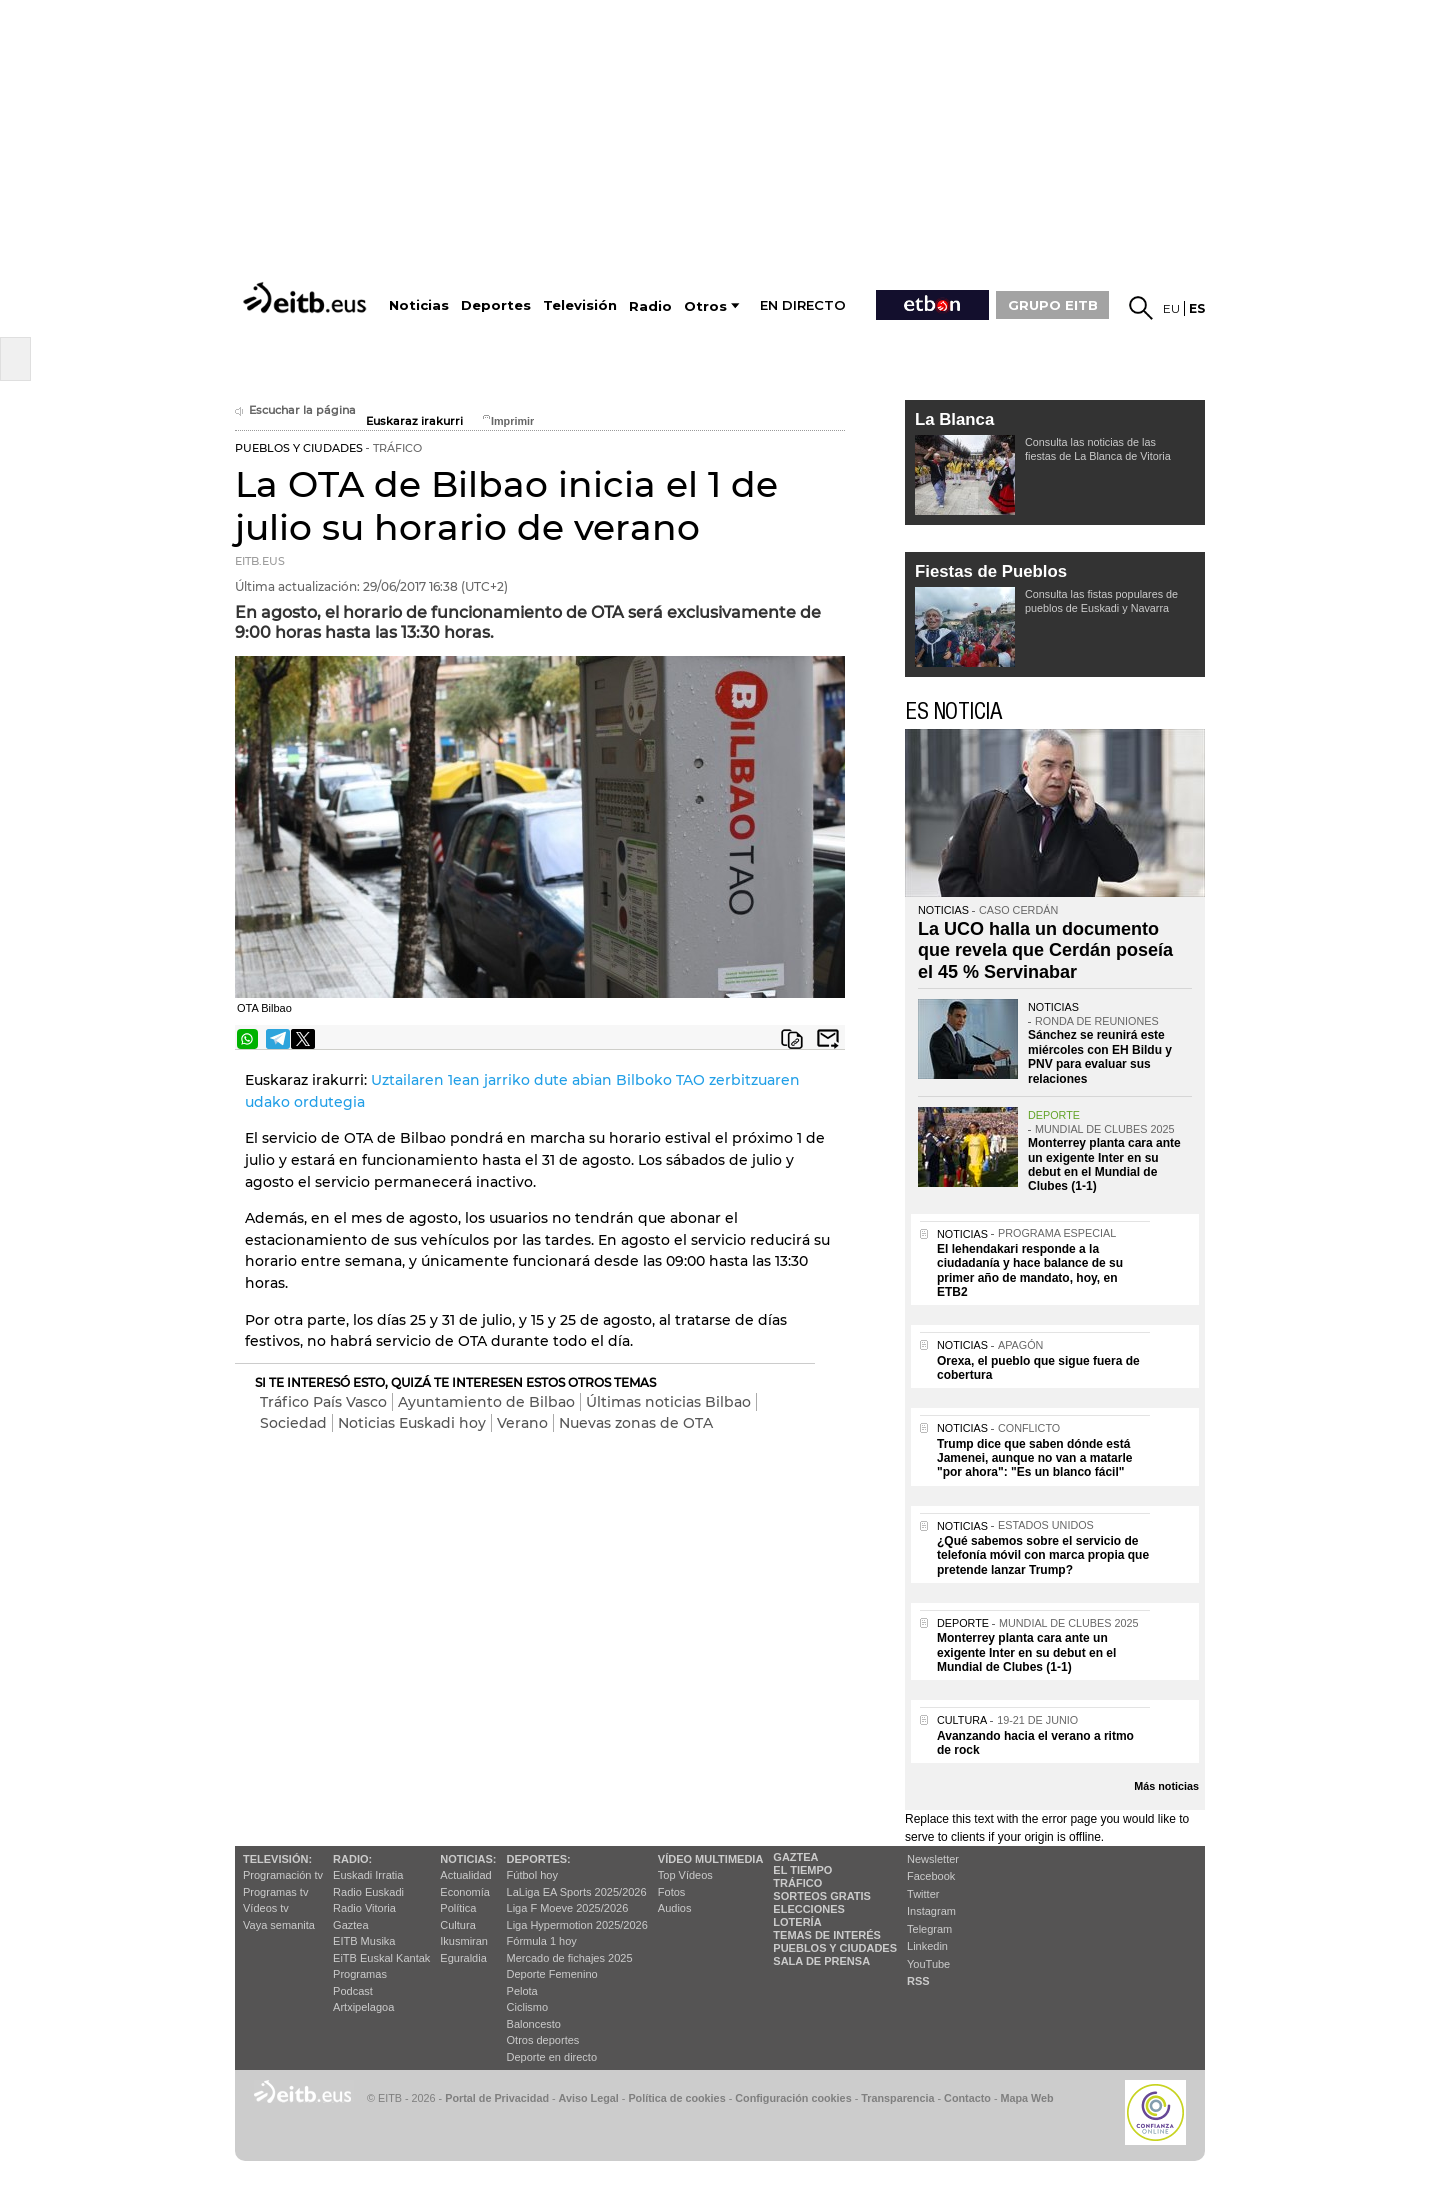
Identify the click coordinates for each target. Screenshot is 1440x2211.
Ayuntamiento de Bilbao (486, 1402)
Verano (522, 1423)
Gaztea (350, 1925)
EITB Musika (364, 1941)
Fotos (672, 1892)
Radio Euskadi (368, 1892)
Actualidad (465, 1875)
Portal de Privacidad (497, 2098)
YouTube (928, 1964)
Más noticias (1166, 1786)
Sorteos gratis (822, 1896)
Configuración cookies (793, 2098)
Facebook (931, 1876)
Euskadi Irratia (368, 1875)
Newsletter (933, 1859)
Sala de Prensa (821, 1961)
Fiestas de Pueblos (991, 571)
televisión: (277, 1859)
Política (458, 1908)
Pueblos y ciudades (835, 1948)
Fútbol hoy (532, 1875)
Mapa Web (1026, 2098)
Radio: (352, 1859)
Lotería (797, 1922)
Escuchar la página (295, 410)
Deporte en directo (552, 2057)
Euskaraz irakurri (414, 421)
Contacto (967, 2098)
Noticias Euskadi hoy (412, 1423)
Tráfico (797, 1883)
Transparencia (897, 2098)
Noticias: (468, 1859)
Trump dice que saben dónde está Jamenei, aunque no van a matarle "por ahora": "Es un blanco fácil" (1034, 1458)
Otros (705, 306)
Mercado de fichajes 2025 (570, 1958)
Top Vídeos (685, 1875)
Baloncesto (534, 2024)
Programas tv (275, 1892)
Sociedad (293, 1423)
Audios (675, 1908)
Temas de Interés (827, 1935)
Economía (465, 1892)
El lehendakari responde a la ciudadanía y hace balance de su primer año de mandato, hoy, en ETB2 (1030, 1270)
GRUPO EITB (1053, 305)
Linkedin (927, 1946)
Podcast (353, 1991)
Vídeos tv (266, 1908)
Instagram (931, 1911)
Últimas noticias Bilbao (668, 1402)
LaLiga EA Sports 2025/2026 (577, 1892)
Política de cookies (676, 2098)
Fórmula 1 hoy (542, 1941)
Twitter (923, 1894)
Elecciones (809, 1909)
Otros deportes (543, 2040)
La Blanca (954, 419)
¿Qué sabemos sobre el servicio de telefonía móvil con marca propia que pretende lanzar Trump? (1043, 1555)
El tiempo (802, 1870)
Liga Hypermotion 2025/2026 (577, 1925)
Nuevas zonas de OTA (636, 1423)
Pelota (522, 1991)
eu (1171, 308)
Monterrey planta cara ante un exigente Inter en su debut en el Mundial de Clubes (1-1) (1104, 1164)
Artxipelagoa (363, 2007)
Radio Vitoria (364, 1908)
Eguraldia (463, 1958)
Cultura (457, 1925)
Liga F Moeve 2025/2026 (568, 1908)
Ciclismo (528, 2007)
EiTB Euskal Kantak (381, 1958)
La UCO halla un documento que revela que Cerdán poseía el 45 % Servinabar (1045, 950)
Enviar (828, 1039)
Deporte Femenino (552, 1974)
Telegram (929, 1929)
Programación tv (283, 1875)
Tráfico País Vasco (323, 1402)
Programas (360, 1974)
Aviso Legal (589, 2098)
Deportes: (539, 1859)
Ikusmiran (464, 1941)
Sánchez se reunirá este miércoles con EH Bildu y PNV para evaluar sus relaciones (1100, 1056)
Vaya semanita (279, 1925)
